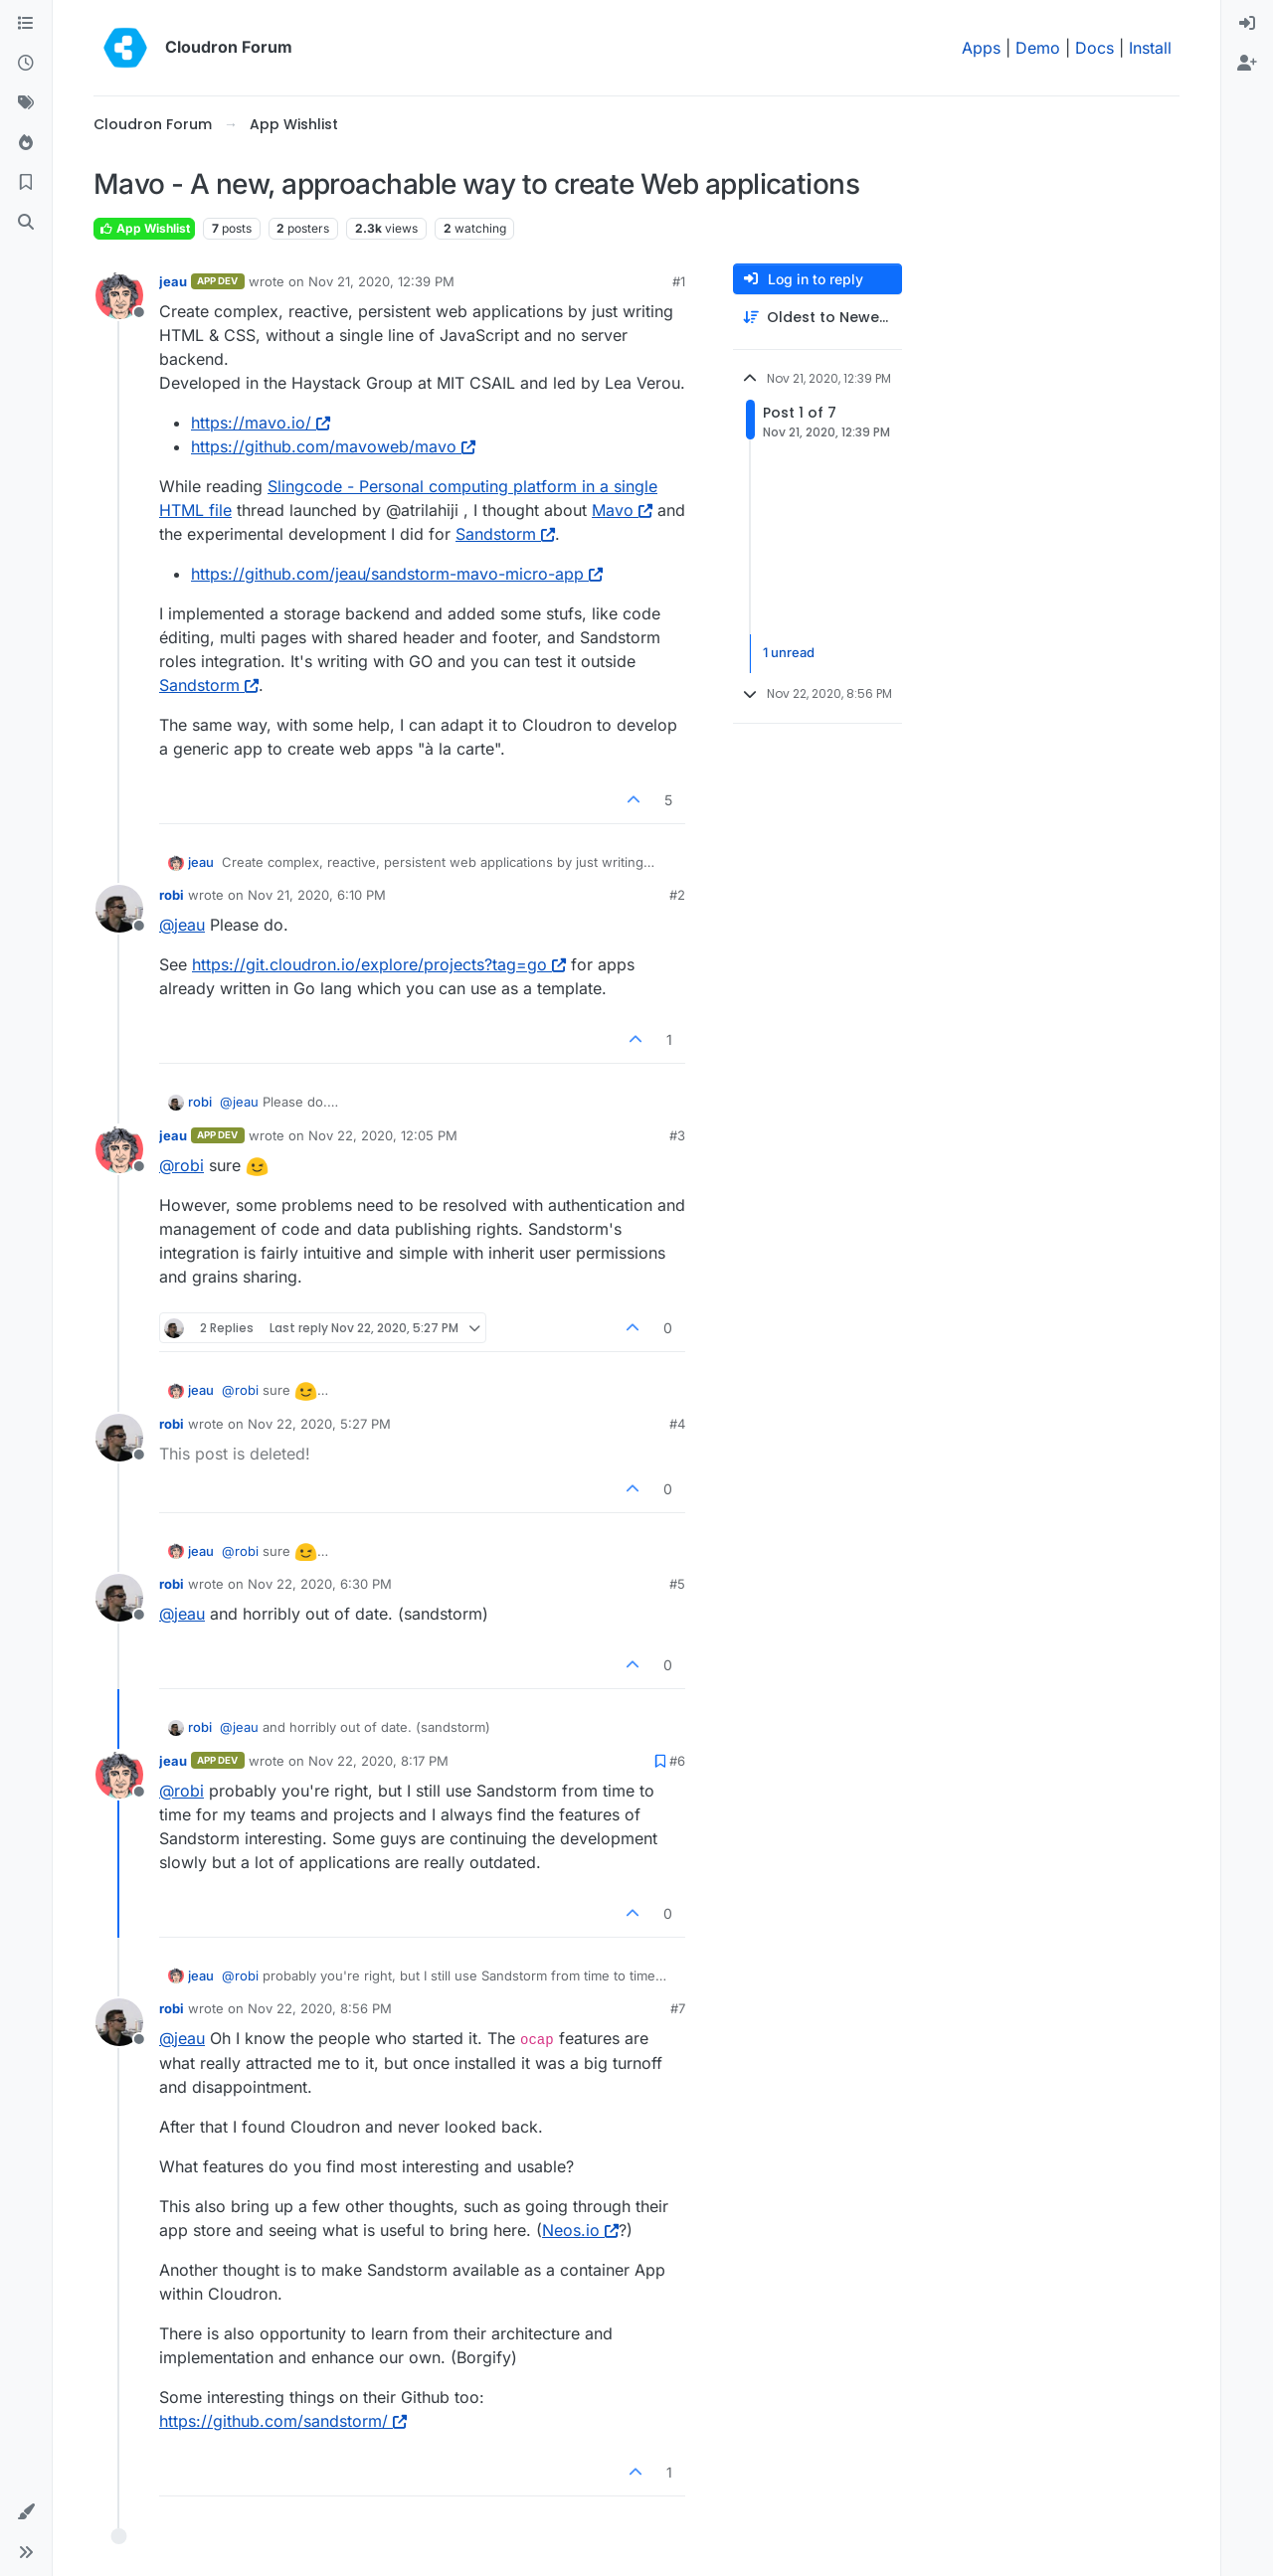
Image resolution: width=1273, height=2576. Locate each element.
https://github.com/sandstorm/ (283, 2421)
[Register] (1247, 64)
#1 (678, 281)
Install (1150, 48)
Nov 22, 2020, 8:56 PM (320, 2008)
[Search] (26, 223)
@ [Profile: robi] (181, 1165)
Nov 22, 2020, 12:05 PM (382, 1135)
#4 (677, 1424)
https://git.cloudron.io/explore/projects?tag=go (379, 964)
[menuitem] (1247, 24)
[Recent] (26, 64)
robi (171, 895)
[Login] (1247, 24)
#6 (677, 1761)
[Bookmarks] (26, 183)
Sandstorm (505, 534)
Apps (981, 48)
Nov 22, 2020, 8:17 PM (378, 1761)
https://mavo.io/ (260, 422)
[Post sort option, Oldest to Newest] (817, 317)
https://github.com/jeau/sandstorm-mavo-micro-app (397, 574)
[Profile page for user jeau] (119, 295)
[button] (26, 2512)
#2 (677, 895)
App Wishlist (144, 228)
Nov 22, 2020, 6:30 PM (320, 1584)
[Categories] (26, 24)
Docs (1094, 48)
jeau (173, 281)
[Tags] (26, 103)
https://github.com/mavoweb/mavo (333, 446)
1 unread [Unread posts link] (789, 653)
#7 (677, 2008)
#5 (677, 1584)
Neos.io (580, 2230)
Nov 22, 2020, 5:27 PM (319, 1424)
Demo (1037, 48)
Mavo (622, 510)
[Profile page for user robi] (119, 909)
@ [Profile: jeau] (182, 925)
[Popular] (26, 143)
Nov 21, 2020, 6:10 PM (317, 895)
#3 (677, 1135)
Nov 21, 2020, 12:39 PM (381, 281)
